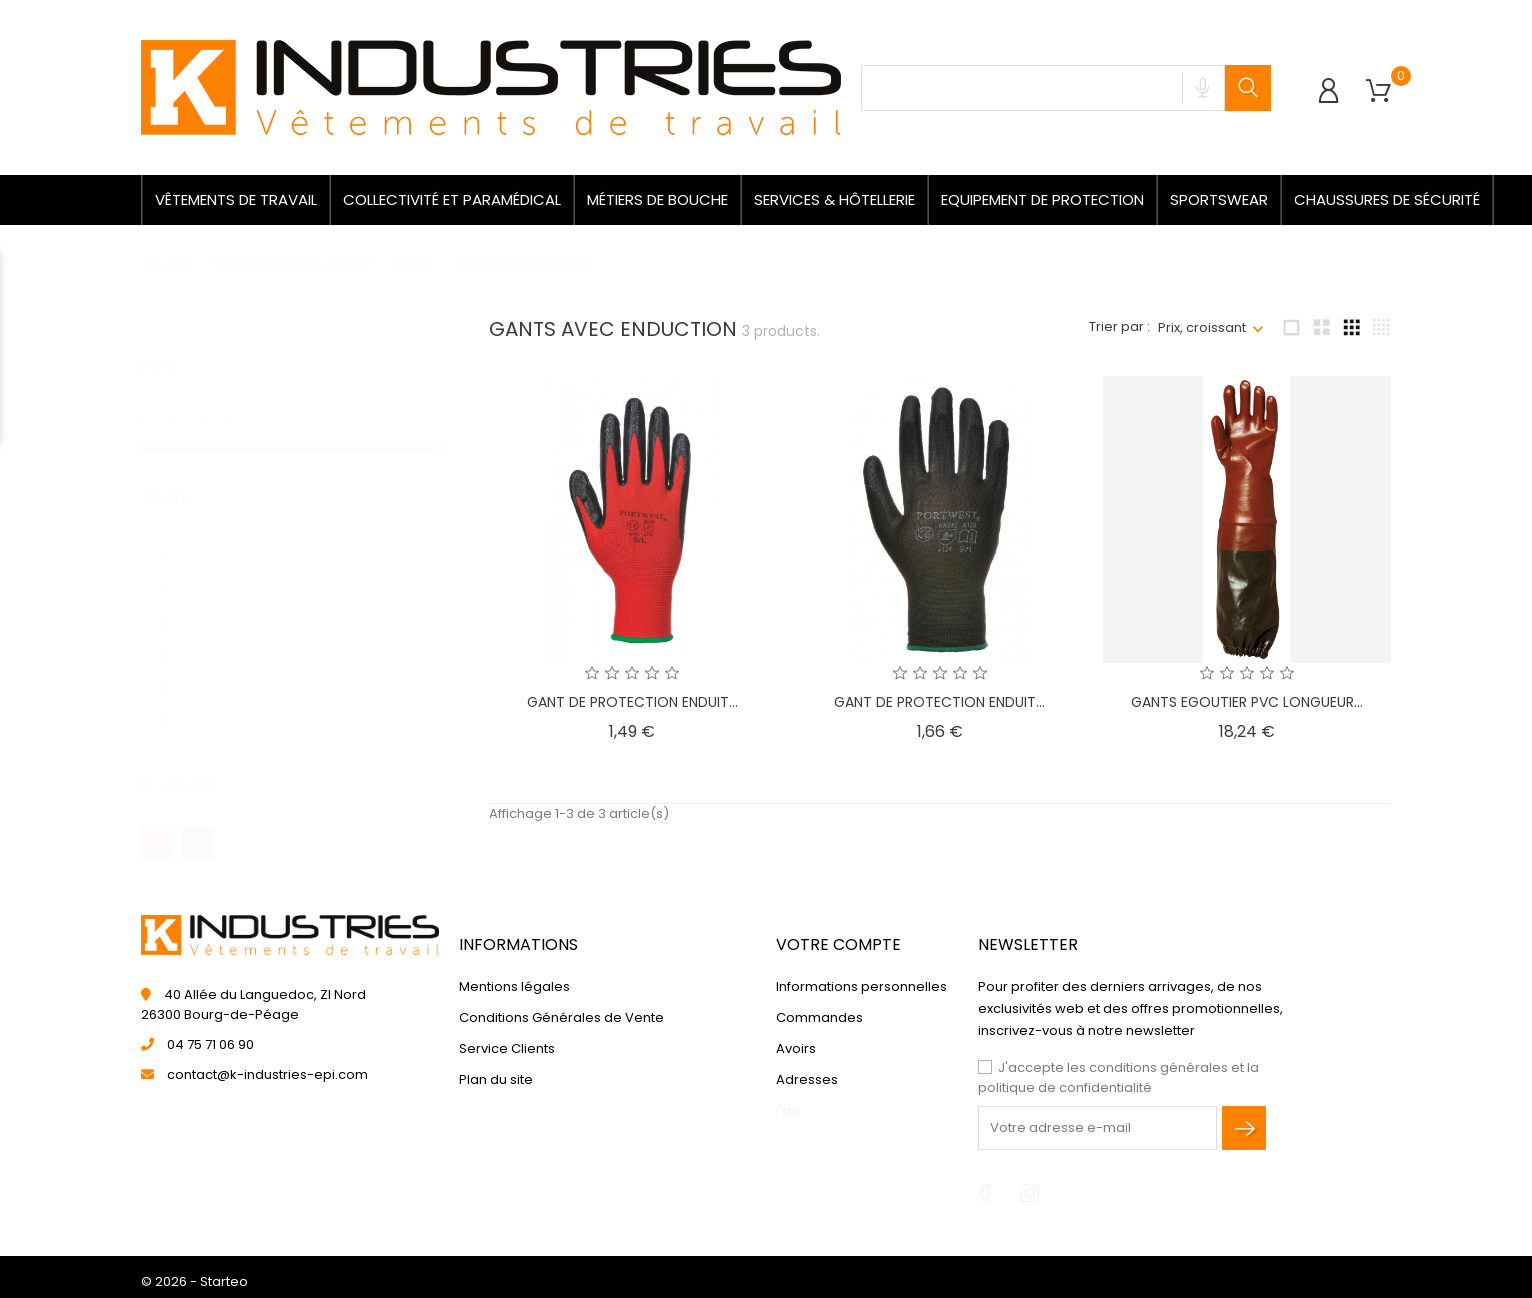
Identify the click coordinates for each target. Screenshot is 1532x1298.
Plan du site (496, 1079)
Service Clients (507, 1048)
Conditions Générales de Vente (561, 1017)
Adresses (807, 1079)
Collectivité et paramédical (452, 199)
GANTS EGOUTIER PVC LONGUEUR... (1247, 702)
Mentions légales (514, 986)
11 (176, 702)
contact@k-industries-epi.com (267, 1074)
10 (178, 669)
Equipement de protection (1042, 199)
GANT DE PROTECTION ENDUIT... (632, 702)
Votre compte (838, 944)
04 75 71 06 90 (210, 1044)
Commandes (819, 1017)
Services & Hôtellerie (834, 199)
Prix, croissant (1202, 327)
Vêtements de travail (236, 199)
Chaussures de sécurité (1387, 199)
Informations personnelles (861, 986)
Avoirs (796, 1048)
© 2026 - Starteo (194, 1281)
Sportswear (1219, 199)
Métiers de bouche (657, 199)
